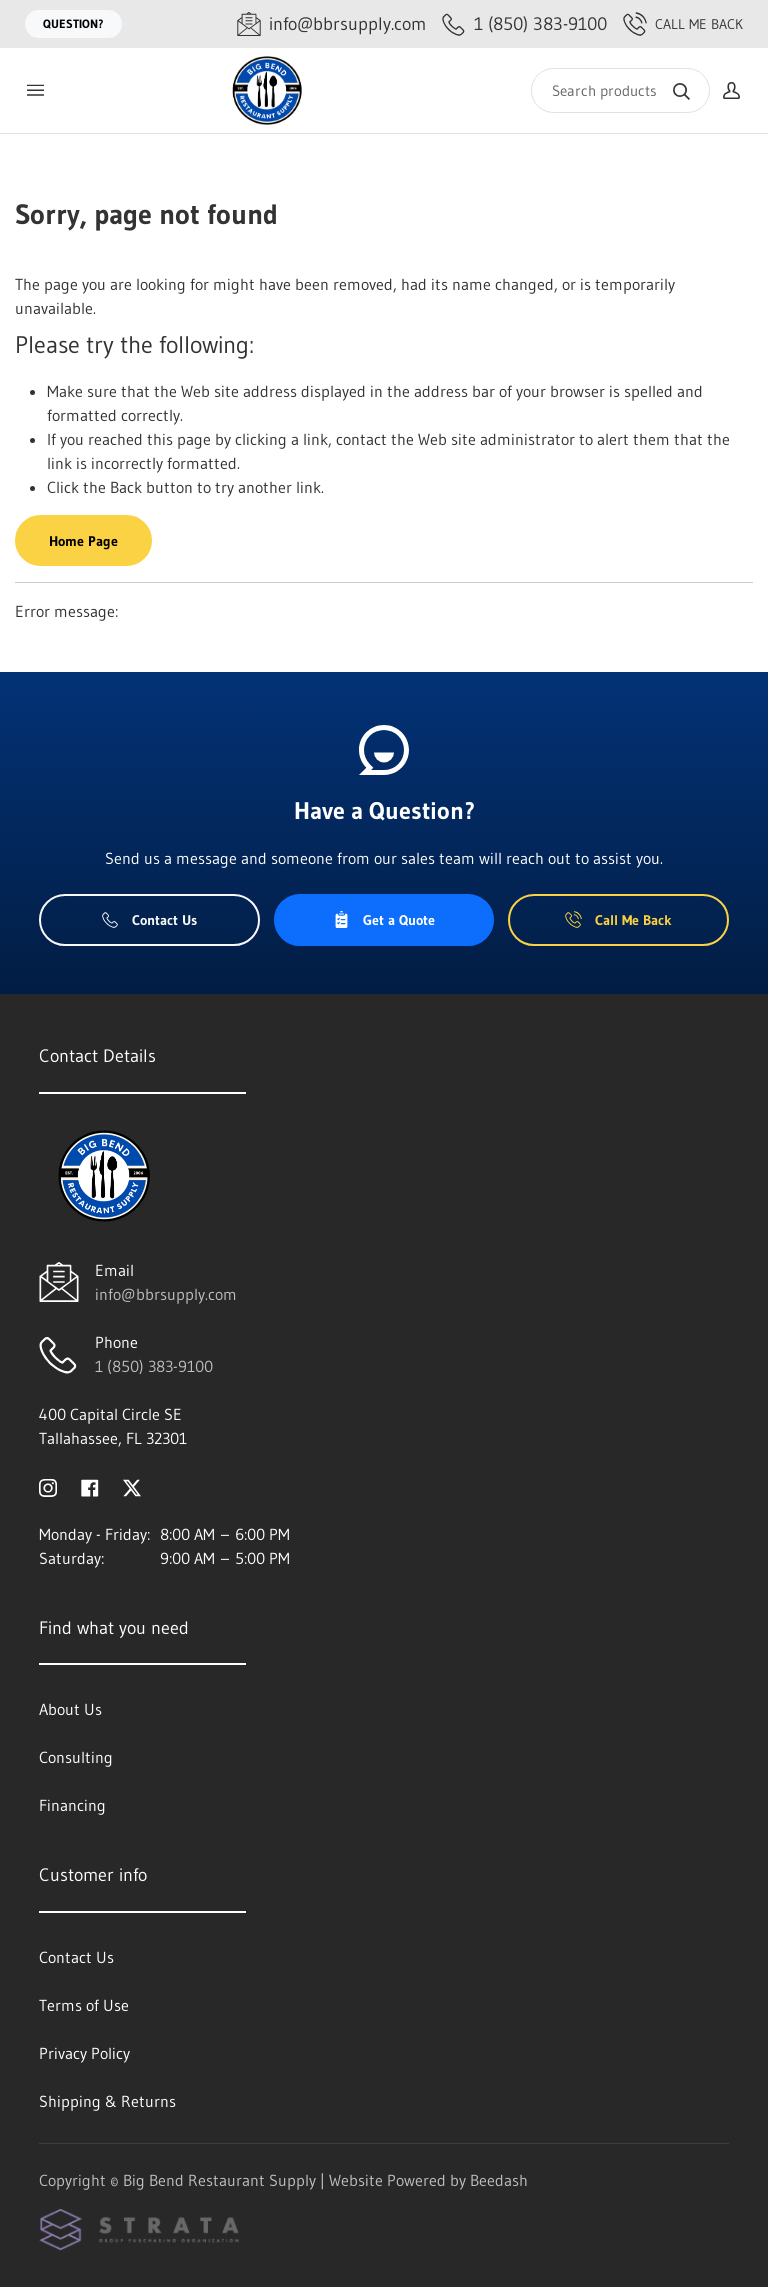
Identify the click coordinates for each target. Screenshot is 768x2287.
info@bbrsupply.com (166, 1294)
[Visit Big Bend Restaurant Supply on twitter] (132, 1486)
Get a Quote (384, 920)
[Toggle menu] (35, 90)
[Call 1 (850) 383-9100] (524, 24)
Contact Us (149, 920)
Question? (73, 23)
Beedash (499, 2180)
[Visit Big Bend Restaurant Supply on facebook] (90, 1486)
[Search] (620, 90)
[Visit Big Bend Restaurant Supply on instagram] (48, 1486)
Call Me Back (683, 24)
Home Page (83, 541)
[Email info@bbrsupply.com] (331, 24)
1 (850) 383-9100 (154, 1366)
